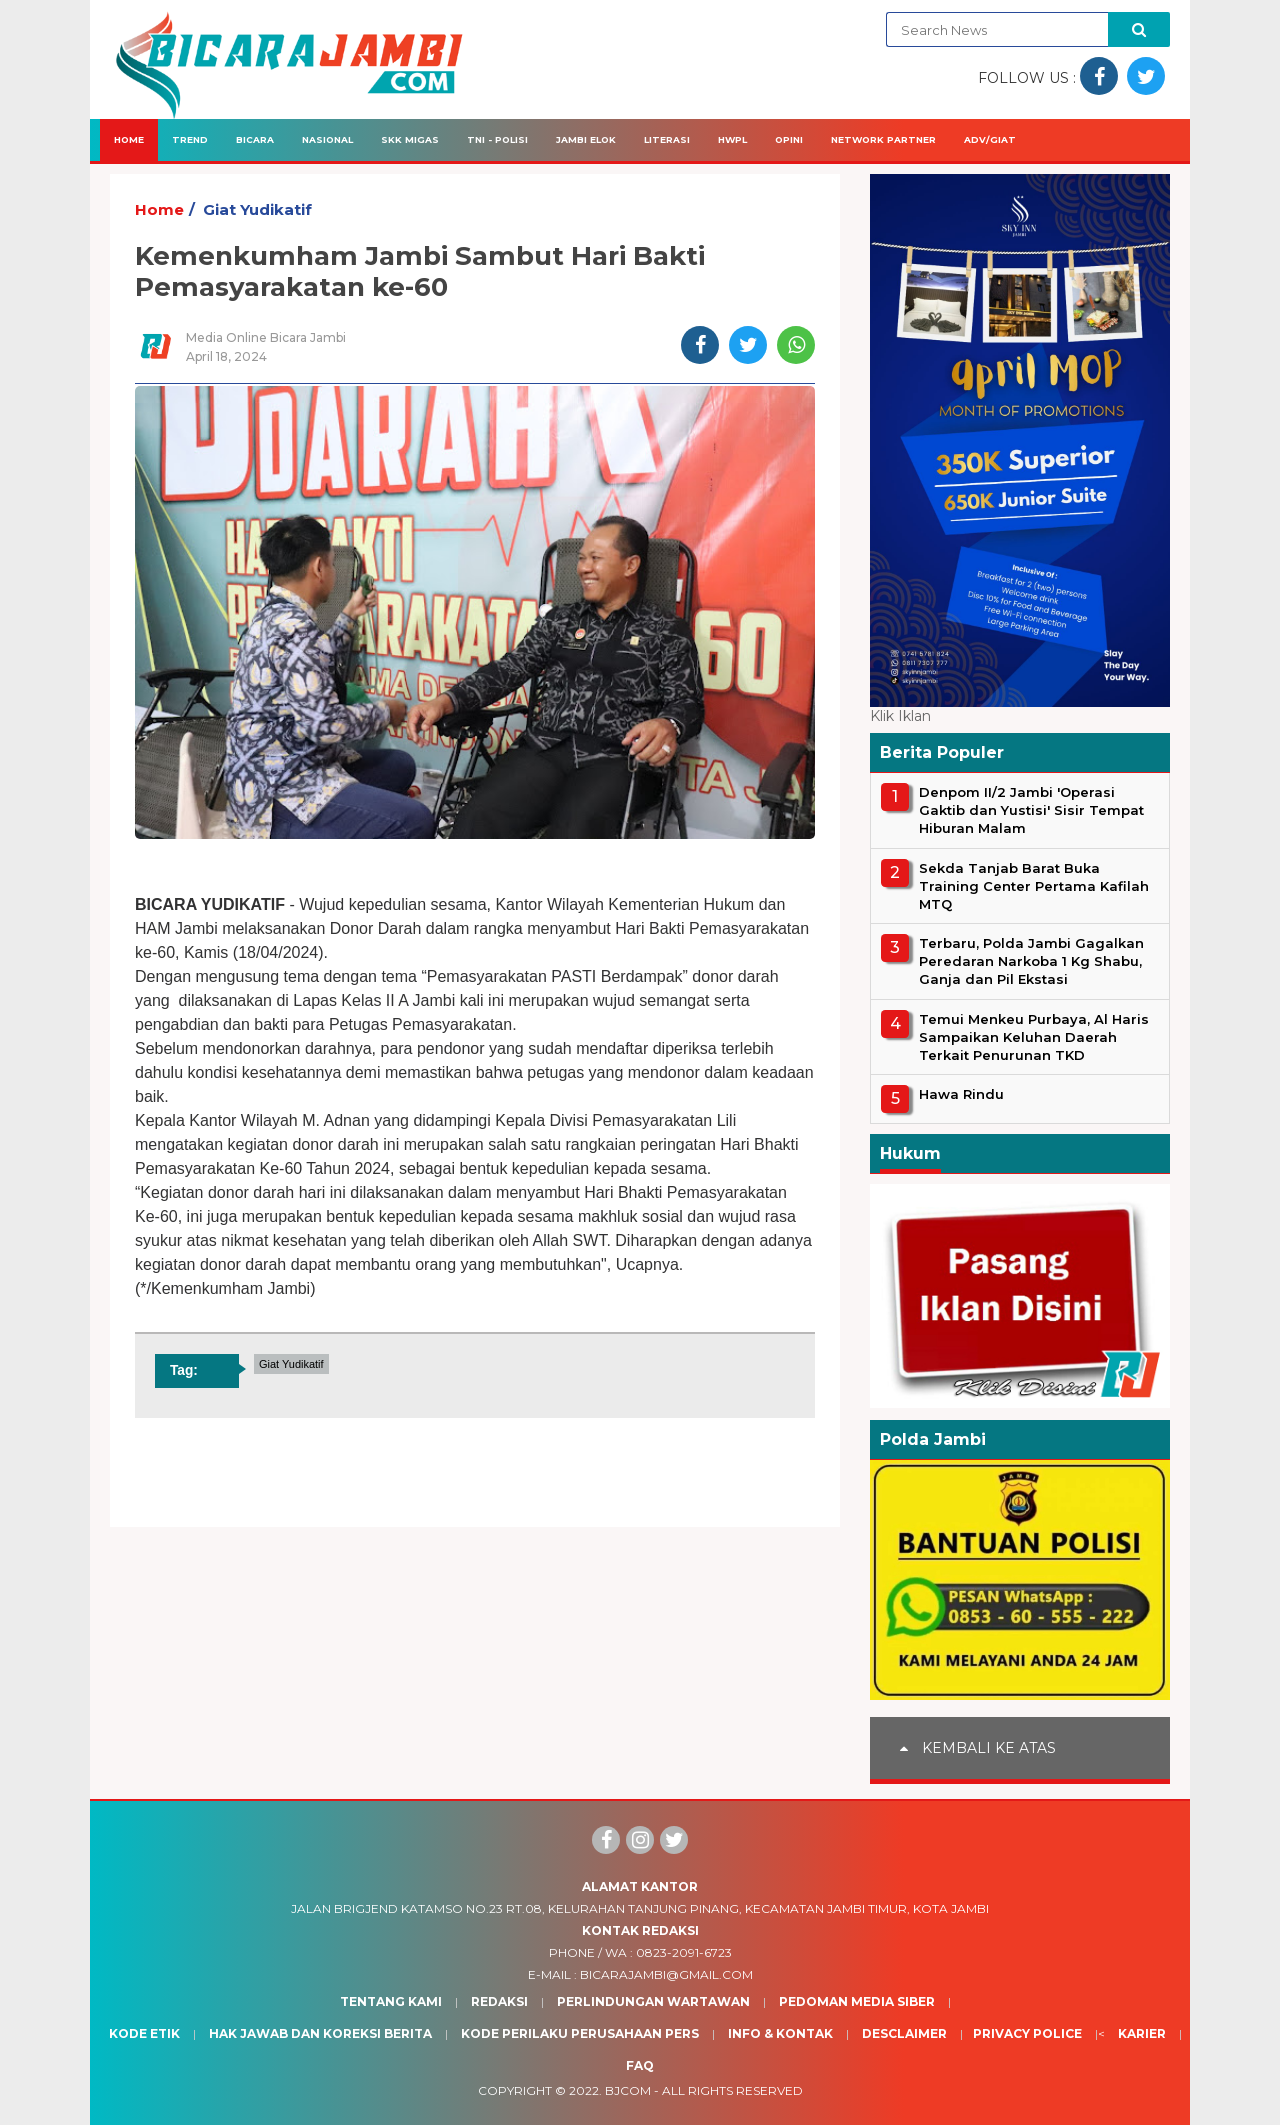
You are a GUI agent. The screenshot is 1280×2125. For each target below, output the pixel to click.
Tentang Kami (391, 2001)
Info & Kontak (780, 2033)
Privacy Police (1027, 2033)
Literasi (667, 139)
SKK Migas (410, 139)
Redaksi (499, 2001)
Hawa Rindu (961, 1094)
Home (129, 139)
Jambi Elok (586, 139)
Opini (789, 139)
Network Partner (883, 139)
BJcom (628, 2090)
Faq (640, 2065)
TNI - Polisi (497, 139)
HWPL (732, 139)
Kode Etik (144, 2033)
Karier (1142, 2033)
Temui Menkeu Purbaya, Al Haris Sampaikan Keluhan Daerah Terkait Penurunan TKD (1034, 1037)
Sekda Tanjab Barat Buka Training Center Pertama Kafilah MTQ (1034, 886)
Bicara (255, 139)
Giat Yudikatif (257, 209)
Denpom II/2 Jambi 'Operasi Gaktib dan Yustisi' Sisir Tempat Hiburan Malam (1031, 810)
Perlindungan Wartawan (653, 2001)
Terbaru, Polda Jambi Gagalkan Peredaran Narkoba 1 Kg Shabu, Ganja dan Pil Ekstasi (1031, 961)
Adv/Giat (990, 139)
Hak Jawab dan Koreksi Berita (320, 2033)
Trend (190, 139)
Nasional (327, 139)
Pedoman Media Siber (857, 2001)
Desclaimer (904, 2033)
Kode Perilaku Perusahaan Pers (580, 2033)
